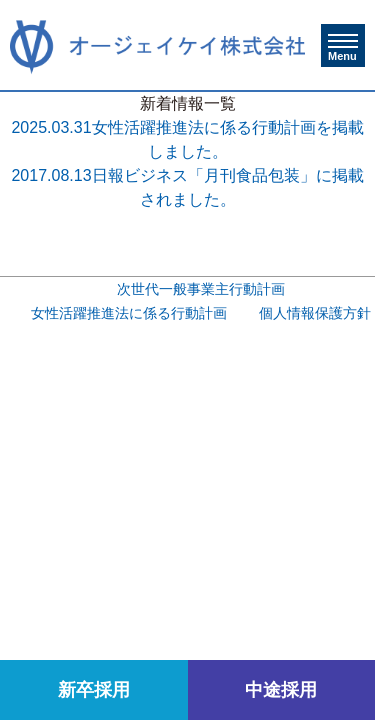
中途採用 (281, 690)
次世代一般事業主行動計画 (201, 289)
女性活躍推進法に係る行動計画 (129, 313)
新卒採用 (94, 690)
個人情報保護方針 (315, 313)
